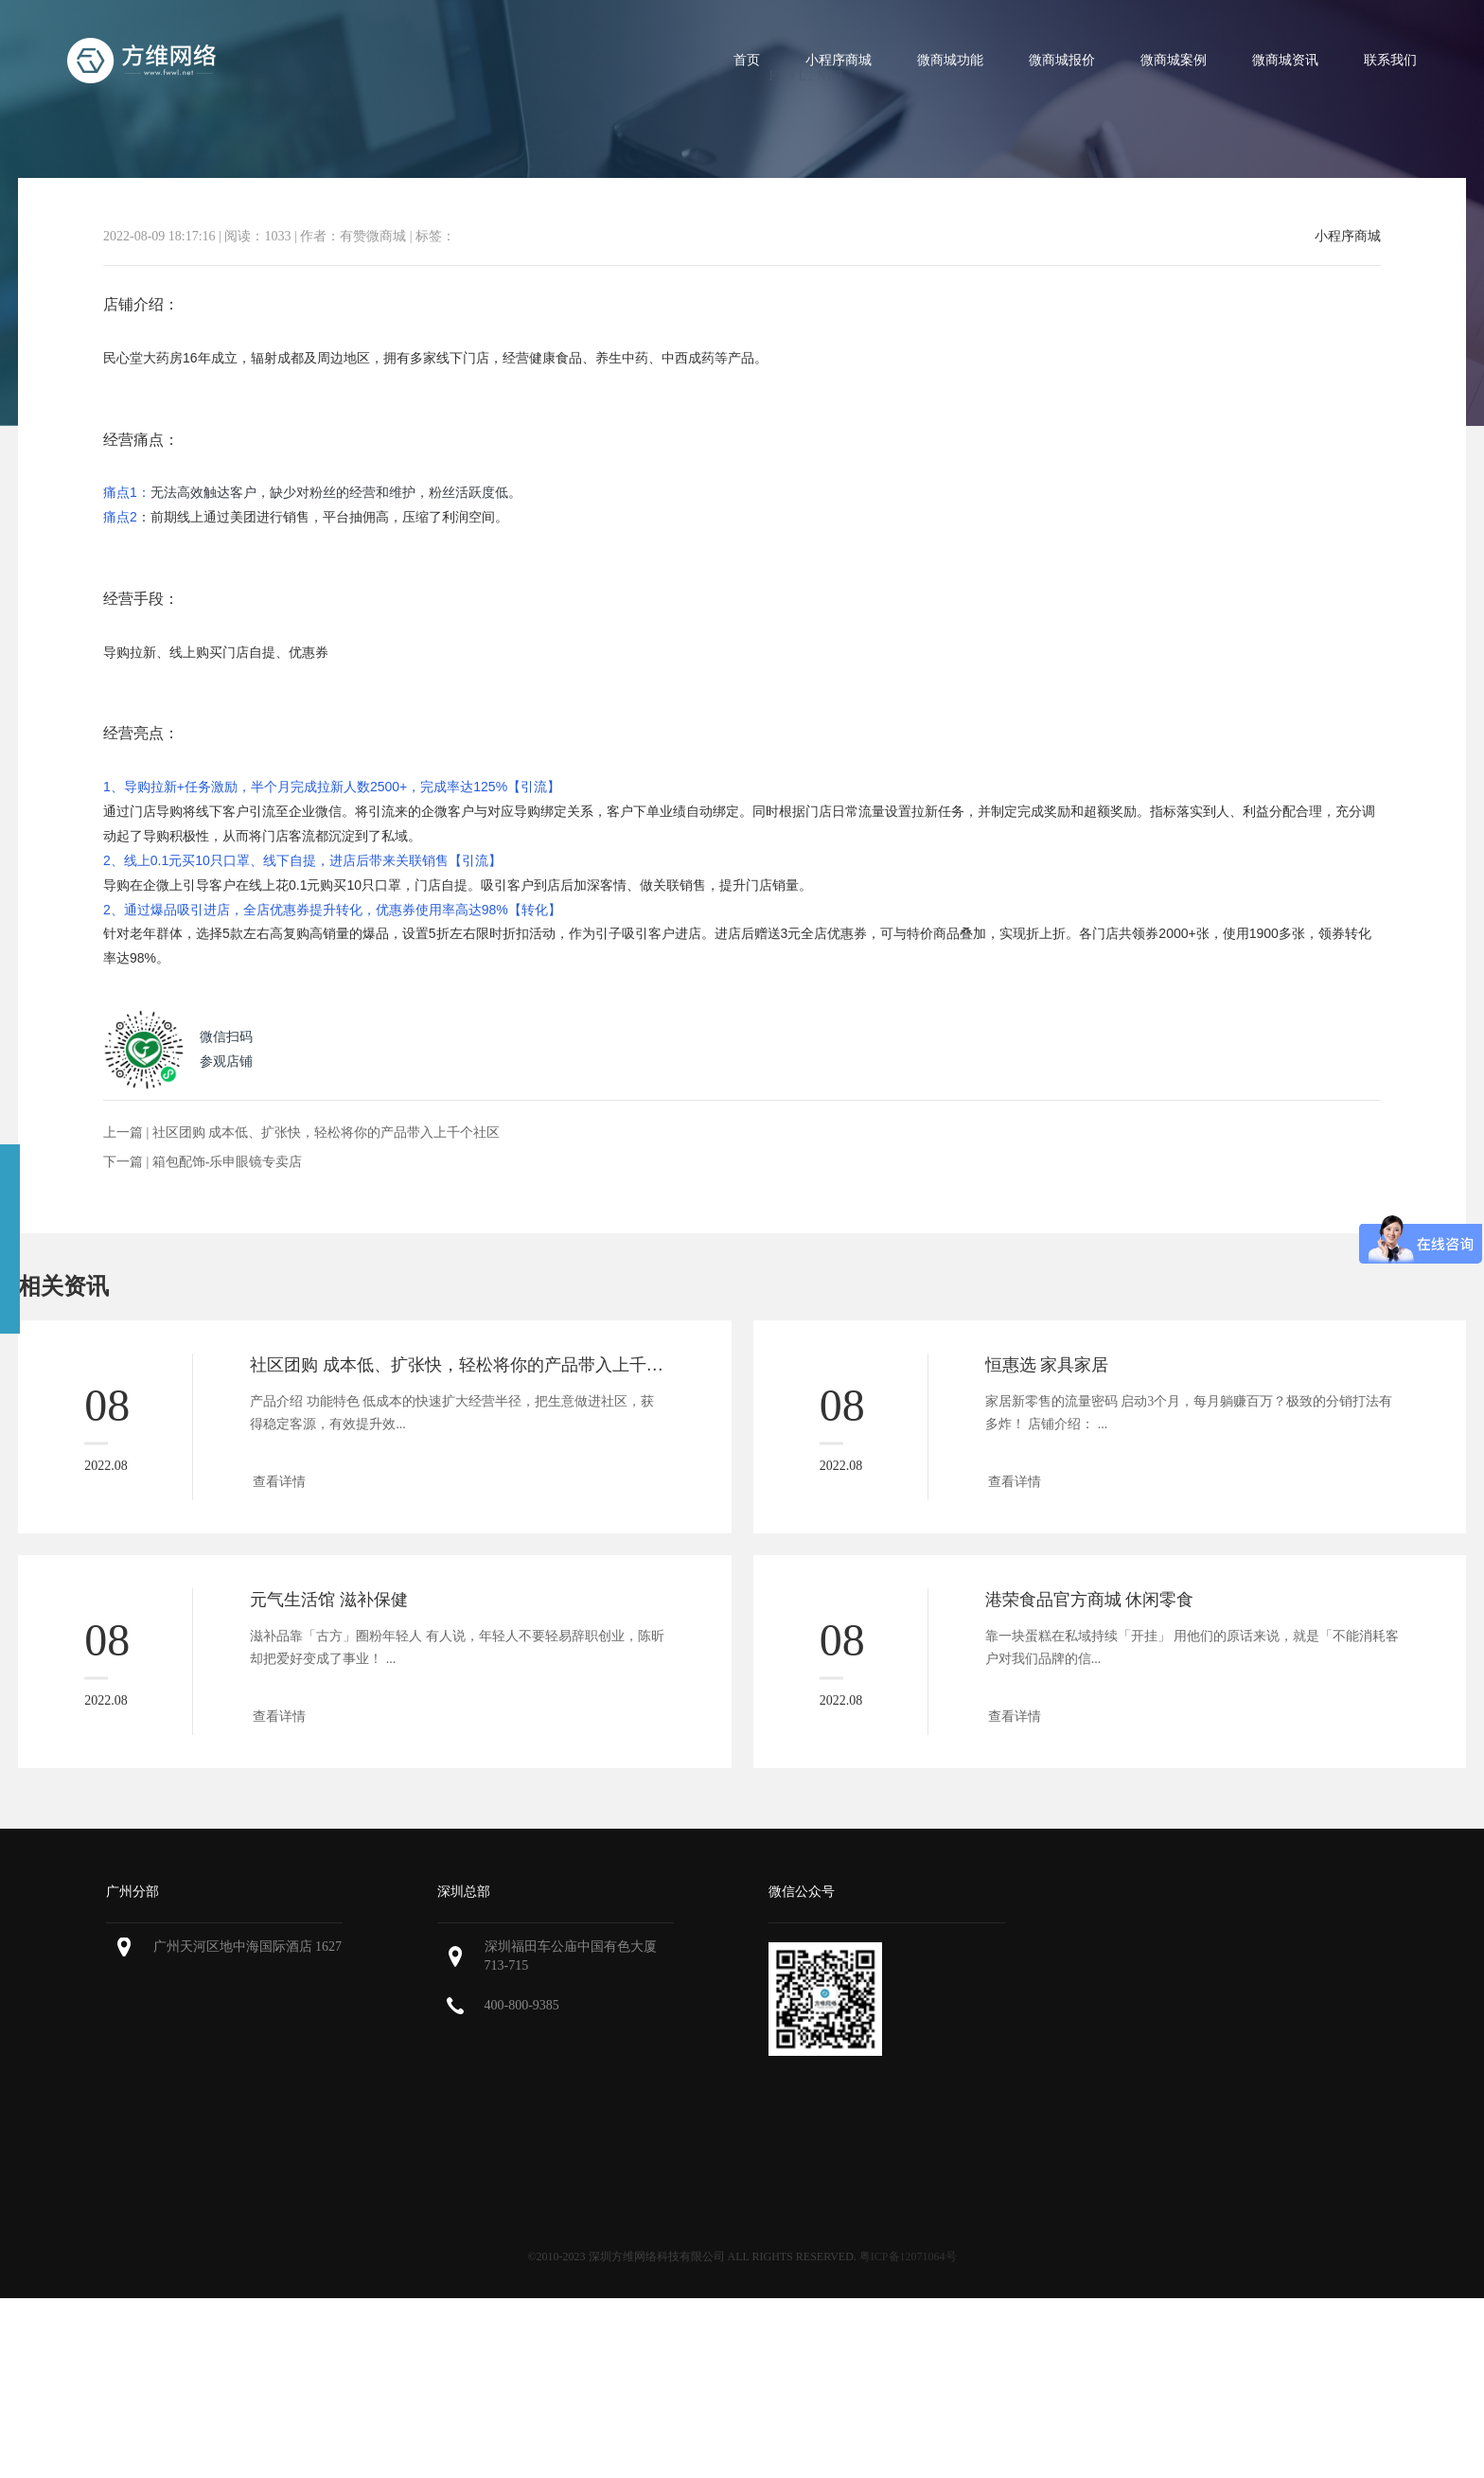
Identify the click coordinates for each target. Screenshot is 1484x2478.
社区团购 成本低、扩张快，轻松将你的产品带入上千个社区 (326, 1132)
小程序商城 (838, 60)
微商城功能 (950, 60)
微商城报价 (1062, 60)
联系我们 (1390, 60)
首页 (746, 60)
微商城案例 (1173, 60)
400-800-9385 (522, 2005)
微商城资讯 (1285, 60)
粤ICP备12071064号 (908, 2256)
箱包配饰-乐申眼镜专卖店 (227, 1162)
